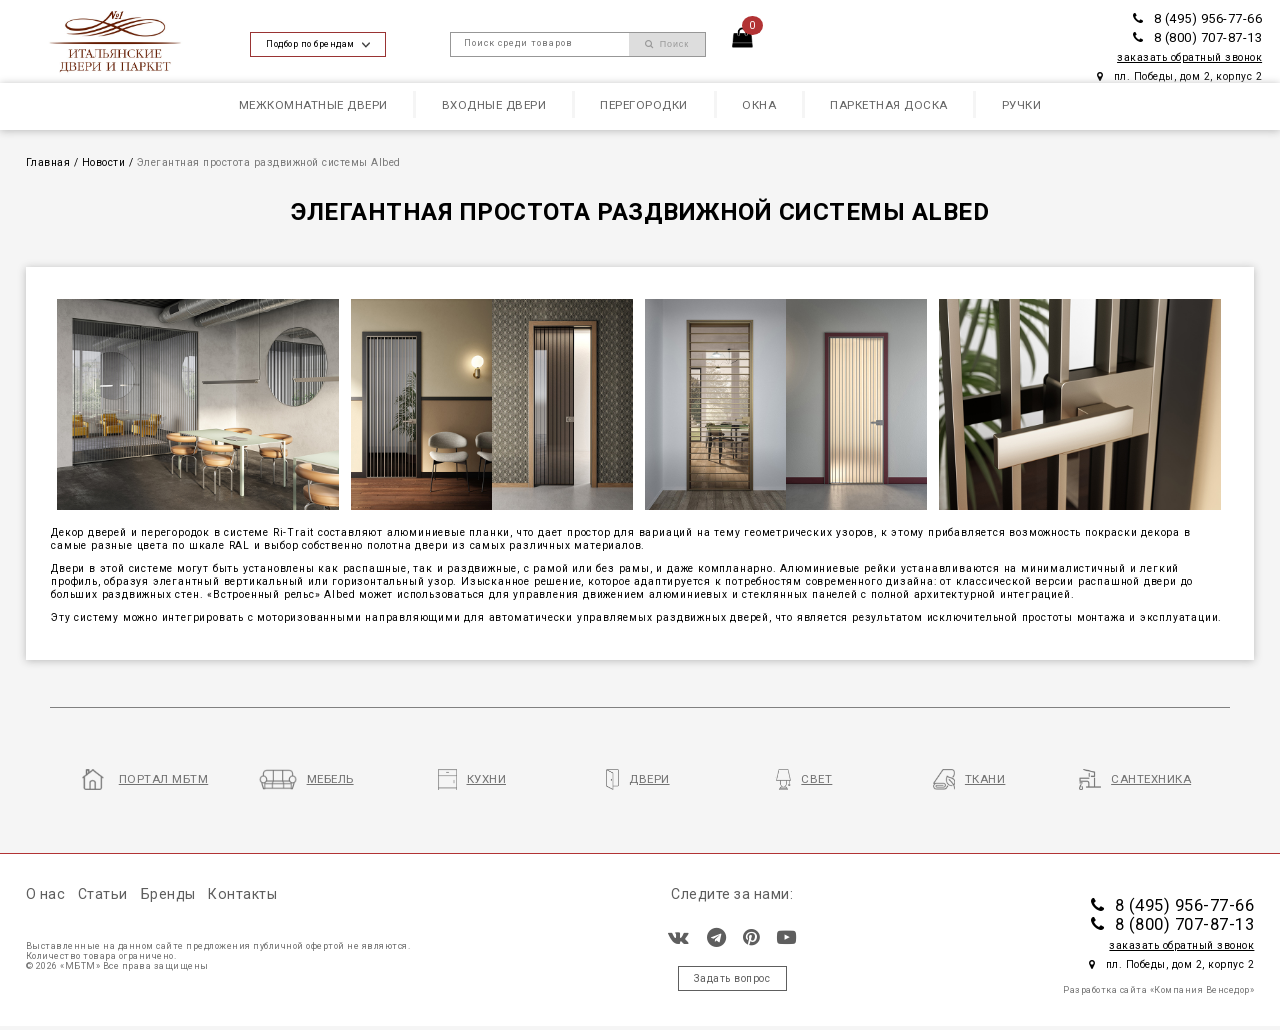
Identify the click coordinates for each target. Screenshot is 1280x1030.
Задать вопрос (732, 978)
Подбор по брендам (318, 44)
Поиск (667, 44)
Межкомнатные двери (313, 105)
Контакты (242, 894)
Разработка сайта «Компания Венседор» (1158, 990)
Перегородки (644, 105)
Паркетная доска (889, 105)
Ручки (1022, 105)
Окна (759, 105)
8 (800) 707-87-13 (1197, 37)
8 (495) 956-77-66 (1197, 18)
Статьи (103, 894)
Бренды (168, 894)
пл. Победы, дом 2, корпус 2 (1179, 76)
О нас (46, 894)
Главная (48, 162)
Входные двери (494, 105)
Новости (104, 162)
